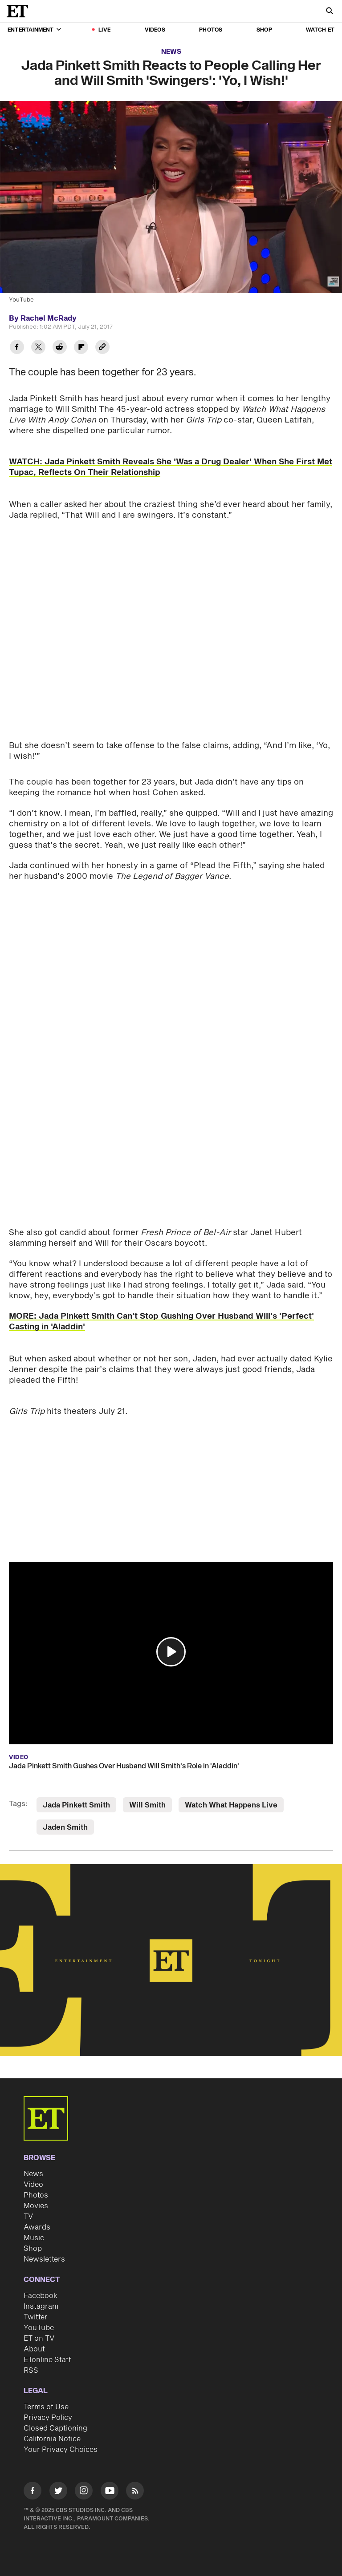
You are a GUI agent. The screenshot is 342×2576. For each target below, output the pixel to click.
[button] (171, 1651)
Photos (210, 30)
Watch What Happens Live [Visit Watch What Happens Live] (231, 1805)
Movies (36, 2206)
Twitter (36, 2317)
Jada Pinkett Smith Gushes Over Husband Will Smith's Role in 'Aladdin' (124, 1766)
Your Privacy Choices (61, 2449)
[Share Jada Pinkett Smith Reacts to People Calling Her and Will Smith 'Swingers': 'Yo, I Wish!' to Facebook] (17, 348)
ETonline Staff (47, 2360)
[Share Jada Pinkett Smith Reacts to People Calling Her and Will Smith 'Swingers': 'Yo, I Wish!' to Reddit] (60, 348)
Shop (264, 30)
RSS (31, 2370)
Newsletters (44, 2259)
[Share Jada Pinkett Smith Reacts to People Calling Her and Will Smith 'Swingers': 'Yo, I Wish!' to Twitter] (38, 348)
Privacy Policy (48, 2417)
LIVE (104, 30)
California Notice (52, 2439)
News (171, 52)
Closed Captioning (55, 2428)
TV (28, 2216)
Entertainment (34, 30)
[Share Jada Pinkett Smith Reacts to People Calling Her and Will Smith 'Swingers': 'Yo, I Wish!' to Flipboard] (81, 348)
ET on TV (39, 2338)
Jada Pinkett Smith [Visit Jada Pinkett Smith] (76, 1805)
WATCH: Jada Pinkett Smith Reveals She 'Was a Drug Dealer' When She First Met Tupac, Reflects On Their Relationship (170, 467)
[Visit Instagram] (84, 2492)
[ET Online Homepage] (20, 11)
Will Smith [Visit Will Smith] (147, 1805)
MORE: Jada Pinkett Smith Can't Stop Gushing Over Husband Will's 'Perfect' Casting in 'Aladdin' (161, 1321)
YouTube (39, 2327)
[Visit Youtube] (109, 2492)
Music (34, 2238)
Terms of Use (46, 2407)
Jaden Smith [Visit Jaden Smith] (65, 1827)
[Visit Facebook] (32, 2492)
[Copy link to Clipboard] (102, 348)
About (34, 2349)
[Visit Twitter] (58, 2492)
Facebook (40, 2295)
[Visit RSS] (135, 2492)
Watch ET (320, 30)
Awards (37, 2227)
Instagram (41, 2306)
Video (33, 2184)
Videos (155, 30)
